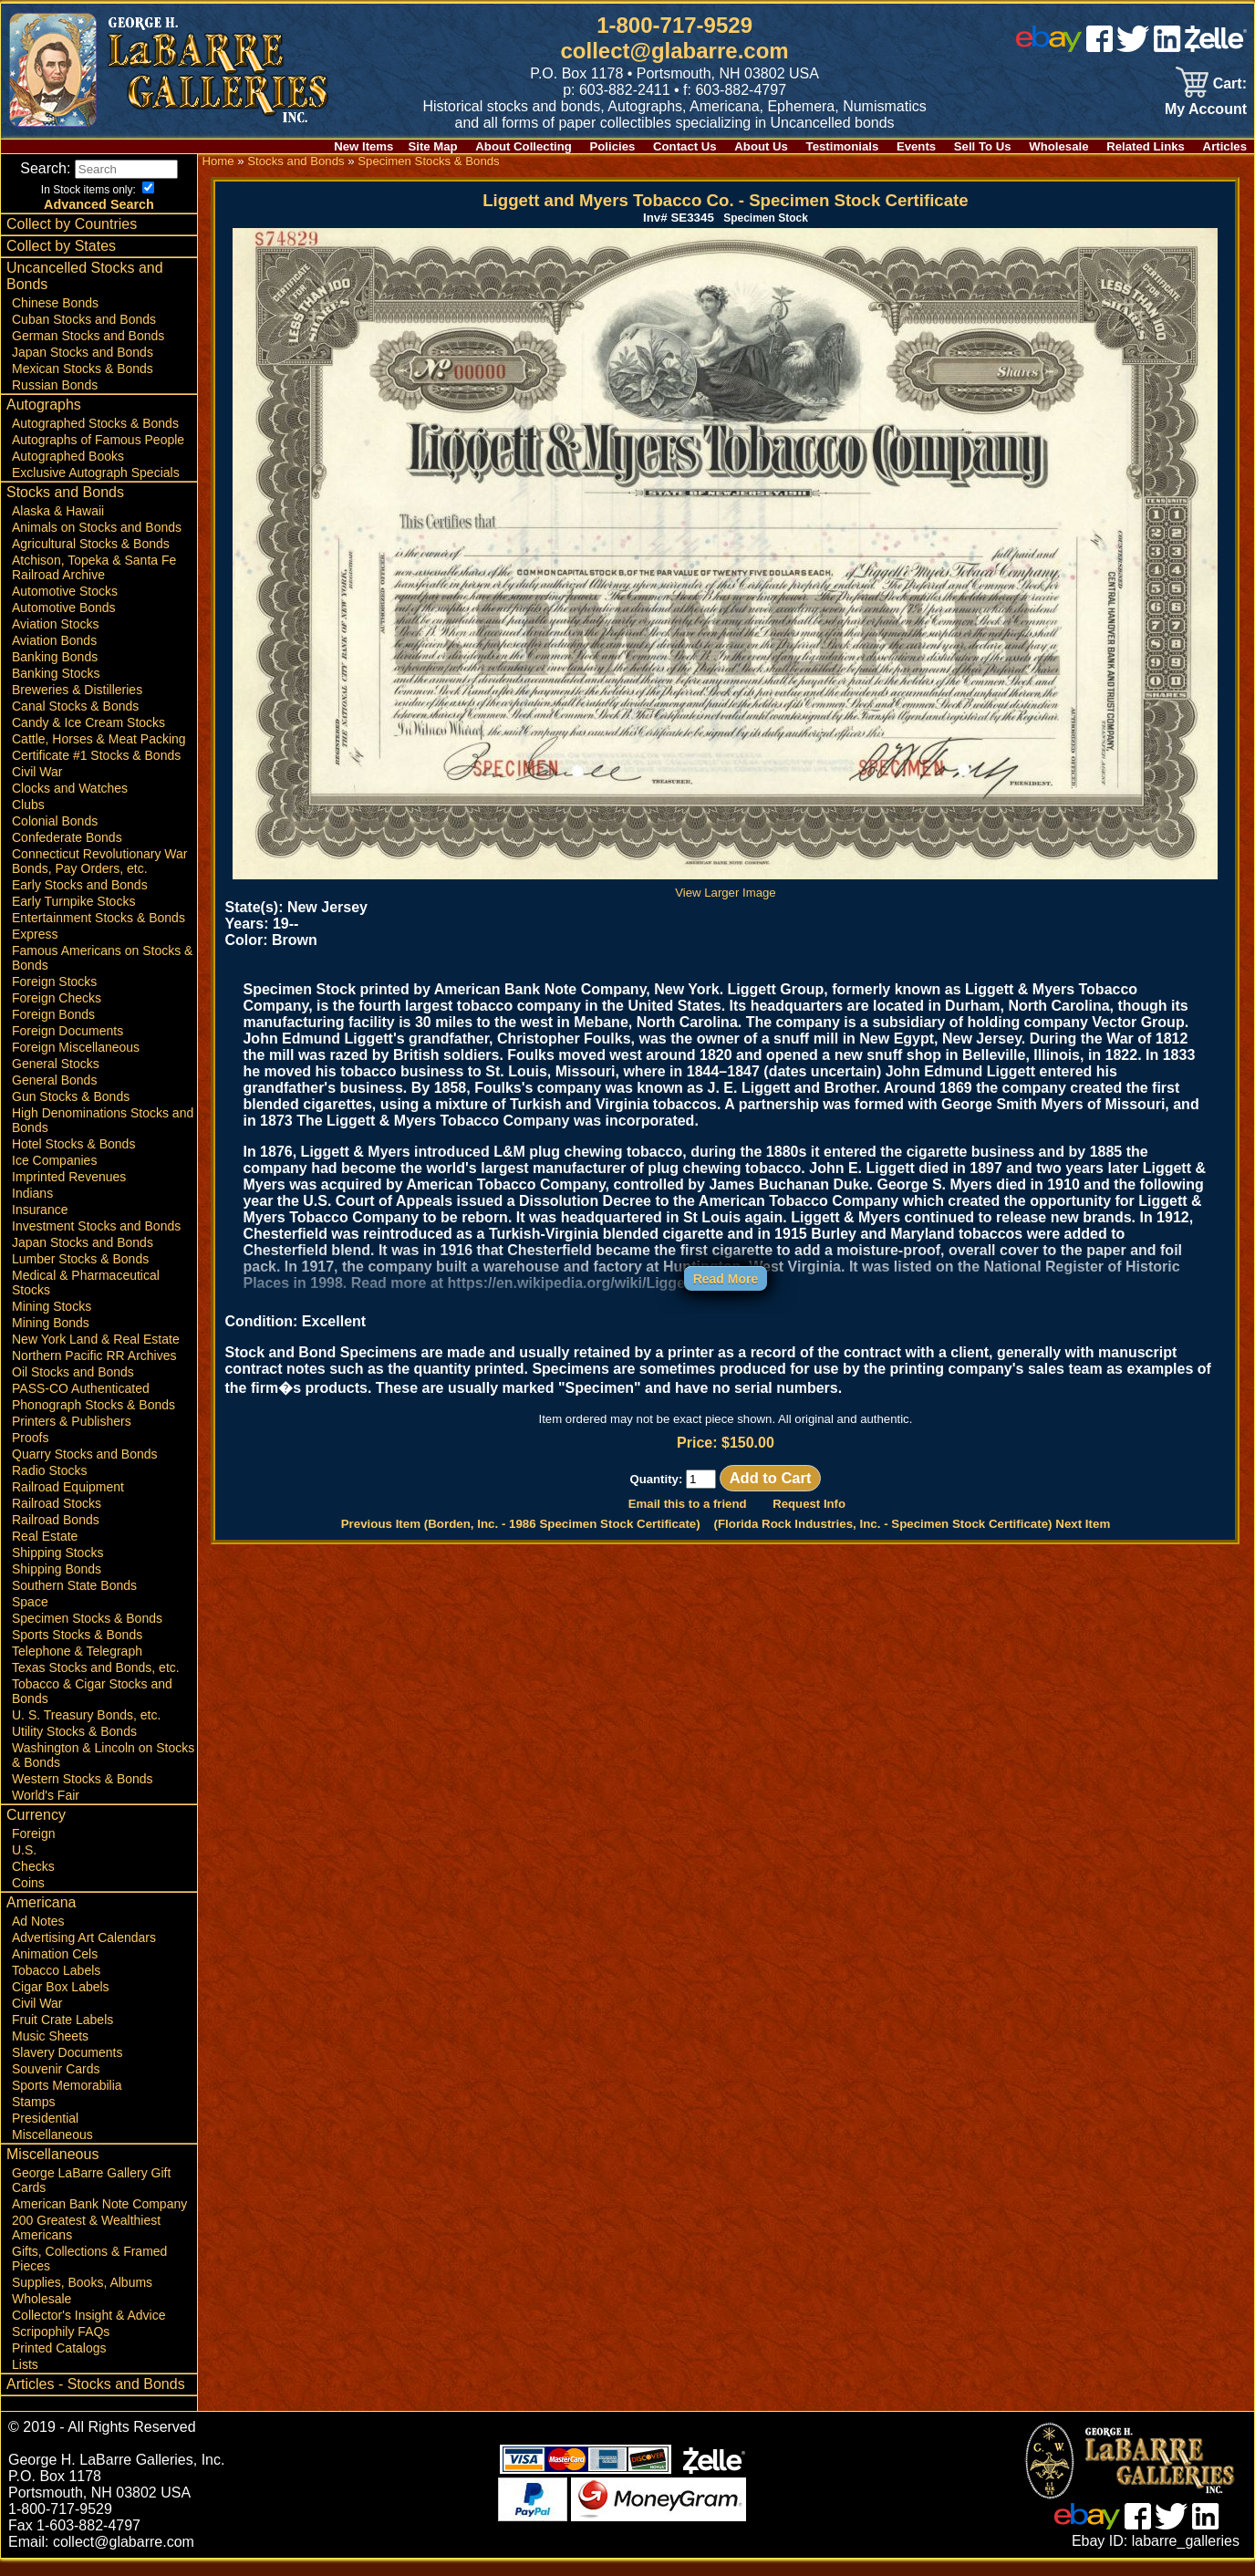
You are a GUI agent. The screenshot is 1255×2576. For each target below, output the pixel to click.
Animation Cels (55, 1971)
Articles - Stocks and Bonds (95, 2401)
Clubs (28, 822)
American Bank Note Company (99, 2221)
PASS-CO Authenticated (81, 1405)
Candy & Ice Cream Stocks (88, 739)
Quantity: (672, 1479)
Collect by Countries (71, 241)
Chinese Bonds (55, 320)
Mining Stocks (51, 1323)
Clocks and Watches (70, 805)
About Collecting (523, 146)
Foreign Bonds (53, 1031)
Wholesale (1058, 146)
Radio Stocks (49, 1487)
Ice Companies (54, 1177)
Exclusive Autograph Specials (96, 490)
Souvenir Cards (56, 2086)
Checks (33, 1883)
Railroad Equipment (68, 1504)
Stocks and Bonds (65, 509)
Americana (41, 1919)
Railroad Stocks (56, 1520)
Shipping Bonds (56, 1586)
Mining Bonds (50, 1340)
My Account (1206, 109)
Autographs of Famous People (98, 457)
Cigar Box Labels (60, 2004)
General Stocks (55, 1081)
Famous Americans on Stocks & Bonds (102, 975)
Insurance (39, 1227)
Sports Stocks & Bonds (77, 1652)
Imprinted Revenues (69, 1194)
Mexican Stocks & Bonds (82, 386)
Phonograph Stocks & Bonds (93, 1422)
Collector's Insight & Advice (88, 2332)
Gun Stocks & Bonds (71, 1113)
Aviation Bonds (54, 657)
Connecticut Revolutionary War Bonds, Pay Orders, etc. (99, 878)
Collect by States (61, 263)
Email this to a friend (687, 1504)
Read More (726, 1279)
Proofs (30, 1455)
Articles (1225, 146)
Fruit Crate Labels (62, 2037)
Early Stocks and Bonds (80, 902)
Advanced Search (99, 221)
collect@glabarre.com (675, 50)
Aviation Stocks (55, 641)
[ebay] (1049, 47)
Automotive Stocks (65, 608)
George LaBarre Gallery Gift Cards (91, 2197)
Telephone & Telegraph (77, 1668)
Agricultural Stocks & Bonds (91, 561)
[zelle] (1216, 47)
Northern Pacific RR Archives (94, 1373)
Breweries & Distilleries (77, 707)
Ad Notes (38, 1938)
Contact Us (685, 146)
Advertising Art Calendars (84, 1955)
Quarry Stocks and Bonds (85, 1471)
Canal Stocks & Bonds (75, 723)
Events (916, 146)
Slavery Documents (67, 2069)
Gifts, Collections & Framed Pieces (89, 2275)
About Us (761, 146)
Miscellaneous (52, 2152)
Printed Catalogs (59, 2365)
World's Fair (45, 1812)
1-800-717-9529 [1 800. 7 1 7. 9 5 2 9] (674, 25)
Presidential (45, 2135)
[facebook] (1099, 47)
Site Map (432, 146)
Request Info (809, 1504)
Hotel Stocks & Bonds (73, 1161)
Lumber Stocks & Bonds (80, 1276)
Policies (613, 146)
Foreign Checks (56, 1015)
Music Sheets (50, 2053)
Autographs (43, 422)
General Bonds (54, 1097)
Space (30, 1619)
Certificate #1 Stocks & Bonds (96, 772)
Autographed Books (68, 473)
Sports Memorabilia (67, 2102)
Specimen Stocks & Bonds (87, 1635)
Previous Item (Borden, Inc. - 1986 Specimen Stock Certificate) (520, 1524)
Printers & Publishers (71, 1438)
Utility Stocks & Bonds (74, 1748)
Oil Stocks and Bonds (73, 1389)
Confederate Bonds (67, 854)
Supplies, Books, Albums (82, 2299)
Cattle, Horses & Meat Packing (99, 756)
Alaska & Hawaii (58, 528)
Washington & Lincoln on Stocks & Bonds (103, 1772)
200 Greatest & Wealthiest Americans (86, 2244)
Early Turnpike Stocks (73, 918)
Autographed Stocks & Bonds (95, 440)
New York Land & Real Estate (96, 1356)
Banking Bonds (55, 674)
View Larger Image (725, 885)
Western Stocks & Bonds (82, 1796)
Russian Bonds (55, 402)
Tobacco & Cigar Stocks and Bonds (92, 1708)
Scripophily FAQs (60, 2349)
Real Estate (45, 1553)
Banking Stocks (56, 690)
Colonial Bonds (55, 838)
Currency (36, 1832)
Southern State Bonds (74, 1602)
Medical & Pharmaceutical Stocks (86, 1299)
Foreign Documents (67, 1048)
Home (217, 161)
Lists (25, 2381)
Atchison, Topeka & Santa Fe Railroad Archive (94, 584)
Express (35, 951)
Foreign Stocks (54, 999)
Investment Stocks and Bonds (96, 1243)
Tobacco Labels (56, 1987)
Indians (32, 1210)
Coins (28, 1900)
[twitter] (1132, 47)
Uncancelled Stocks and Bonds (84, 293)
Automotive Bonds (64, 625)
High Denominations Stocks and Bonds (102, 1137)
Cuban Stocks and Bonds (84, 336)
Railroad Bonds (55, 1537)
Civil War (37, 789)
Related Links (1145, 146)
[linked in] (1167, 47)
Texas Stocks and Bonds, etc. (96, 1685)
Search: (101, 168)
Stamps (33, 2119)
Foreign (33, 1851)
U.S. (24, 1867)
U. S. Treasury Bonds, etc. (86, 1732)
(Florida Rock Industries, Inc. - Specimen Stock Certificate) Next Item (912, 1524)
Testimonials (842, 146)
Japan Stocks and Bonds (82, 369)
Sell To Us (982, 146)
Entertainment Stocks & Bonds (98, 935)
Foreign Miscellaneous (76, 1064)
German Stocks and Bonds (88, 353)
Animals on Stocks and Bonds (97, 544)
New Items (363, 146)
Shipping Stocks (57, 1570)
